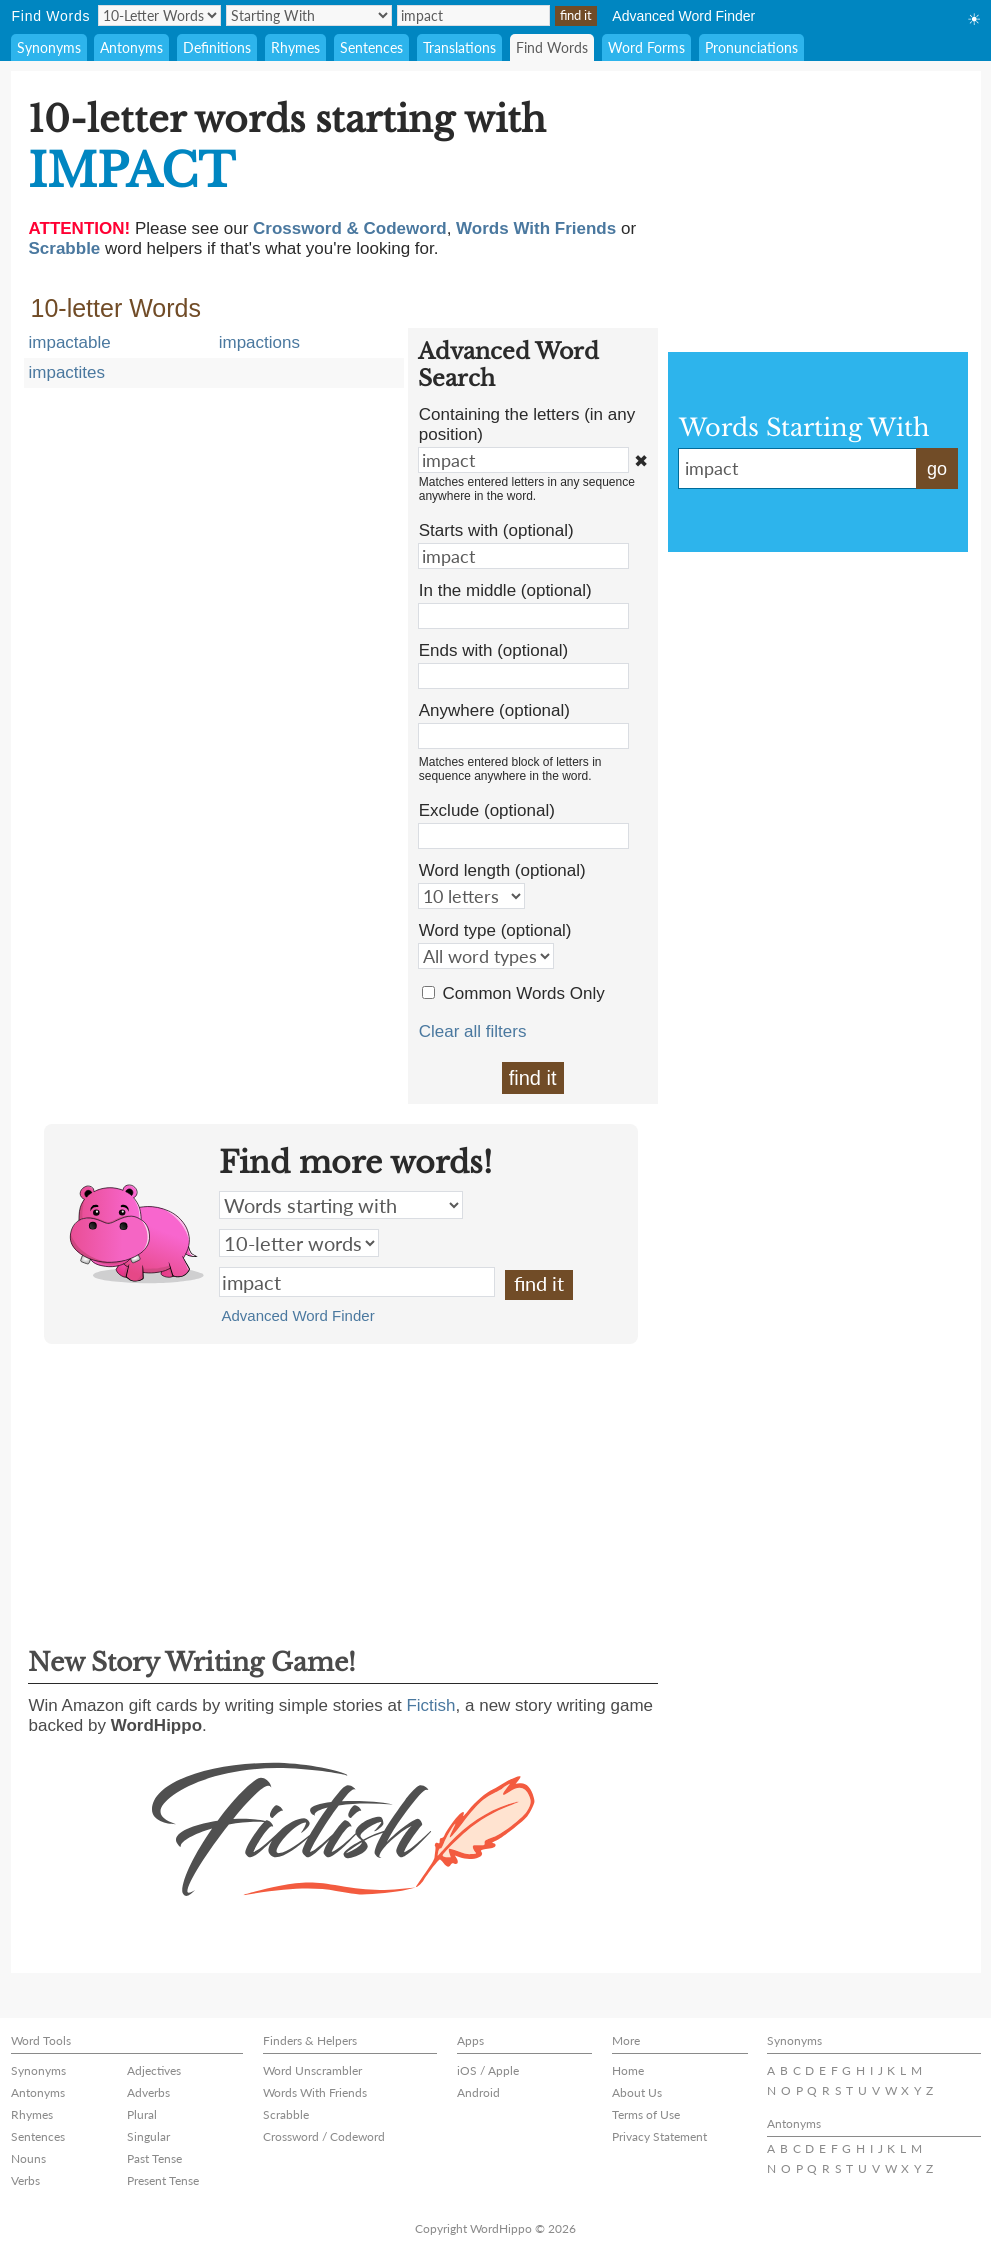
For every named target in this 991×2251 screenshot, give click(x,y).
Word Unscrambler (312, 2070)
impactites (67, 372)
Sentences (371, 47)
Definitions (217, 47)
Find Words (552, 47)
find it (533, 1078)
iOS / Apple (488, 2070)
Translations (459, 47)
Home (628, 2070)
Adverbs (148, 2092)
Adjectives (154, 2070)
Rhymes (295, 47)
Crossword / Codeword (324, 2136)
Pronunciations (751, 47)
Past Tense (154, 2158)
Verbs (25, 2180)
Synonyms (49, 47)
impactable (70, 342)
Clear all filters (473, 1031)
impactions (259, 342)
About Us (637, 2092)
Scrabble (286, 2114)
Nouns (28, 2158)
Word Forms (646, 47)
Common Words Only (524, 993)
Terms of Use (646, 2114)
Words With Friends (315, 2092)
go (937, 469)
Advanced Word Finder (683, 16)
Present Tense (163, 2180)
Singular (148, 2136)
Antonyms (131, 47)
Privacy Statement (659, 2136)
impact (357, 1282)
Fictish (430, 1705)
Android (478, 2092)
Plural (142, 2114)
